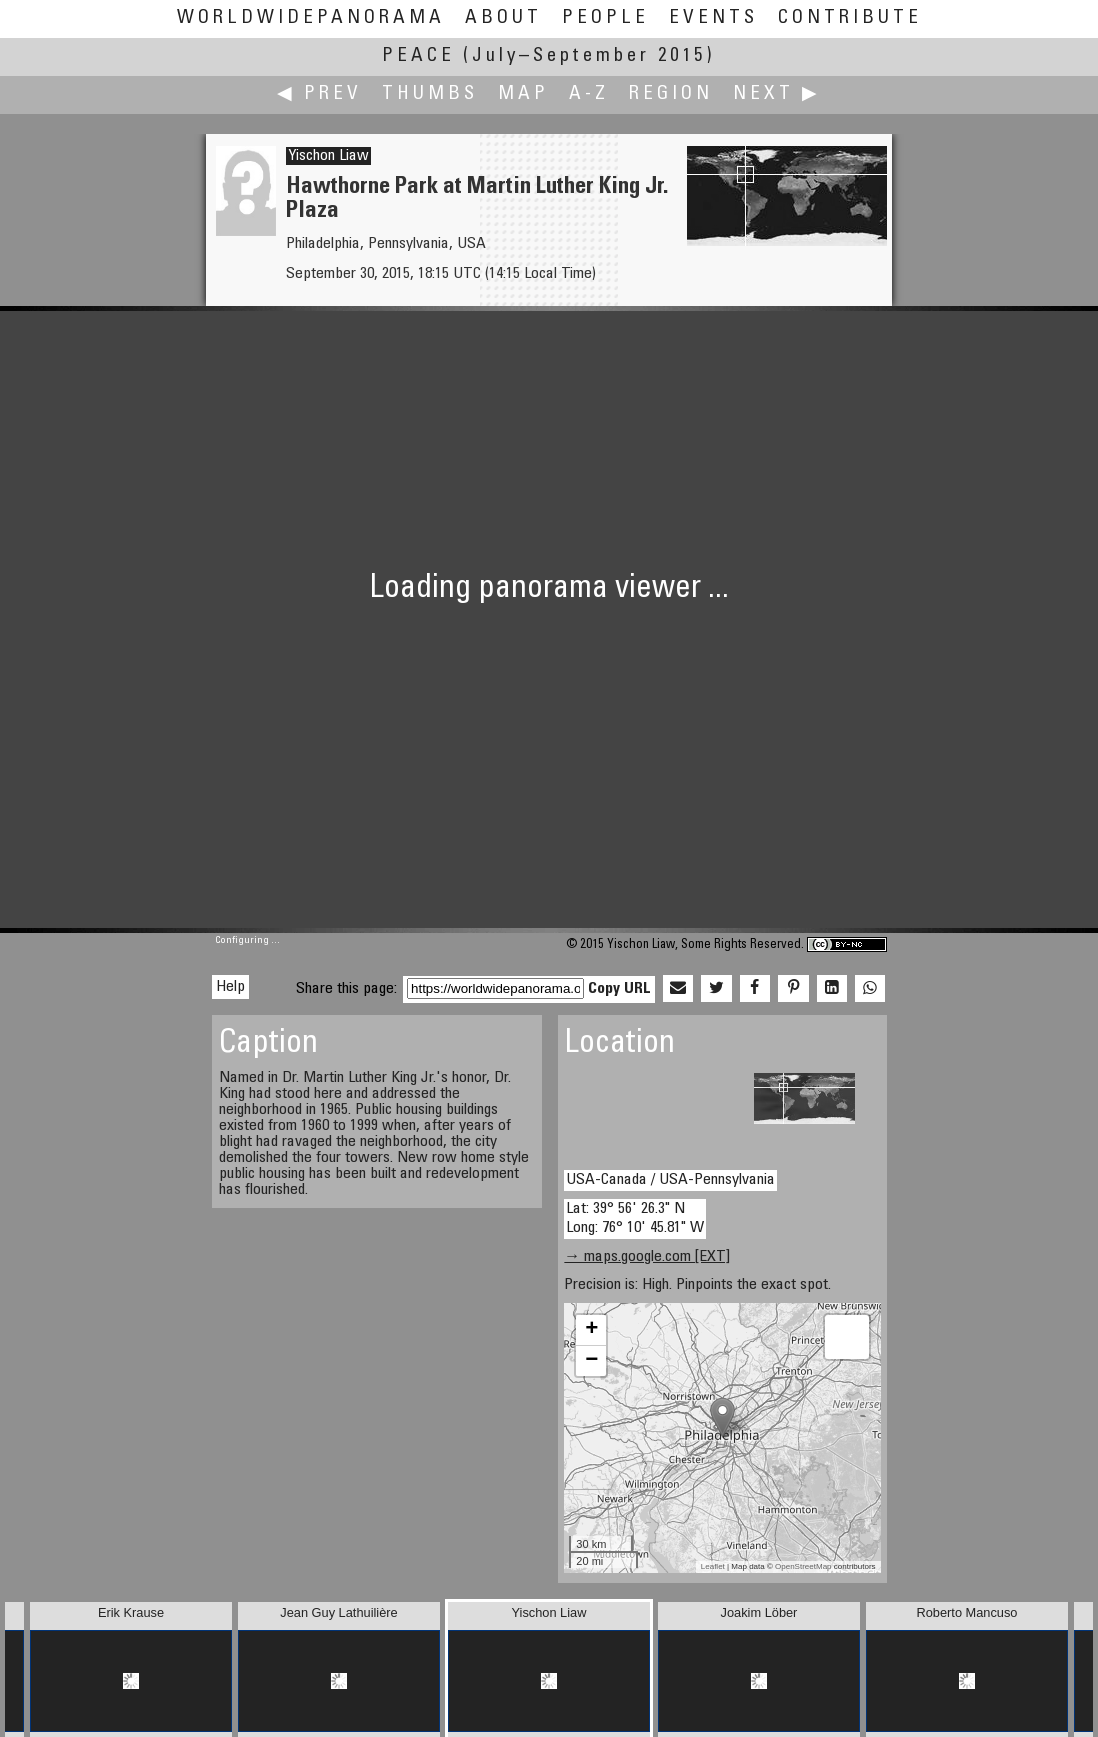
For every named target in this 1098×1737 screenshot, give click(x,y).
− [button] (591, 1361)
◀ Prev (319, 94)
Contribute (850, 18)
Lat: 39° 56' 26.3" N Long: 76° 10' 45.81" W (635, 1218)
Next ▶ (777, 94)
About (503, 18)
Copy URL (619, 989)
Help (230, 987)
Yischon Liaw (328, 156)
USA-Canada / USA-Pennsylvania (670, 1180)
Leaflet (713, 1566)
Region (671, 94)
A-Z (589, 94)
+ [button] (591, 1330)
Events (713, 18)
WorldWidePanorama (311, 18)
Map (523, 94)
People (605, 18)
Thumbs (430, 94)
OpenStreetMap (803, 1566)
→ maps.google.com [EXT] (647, 1257)
